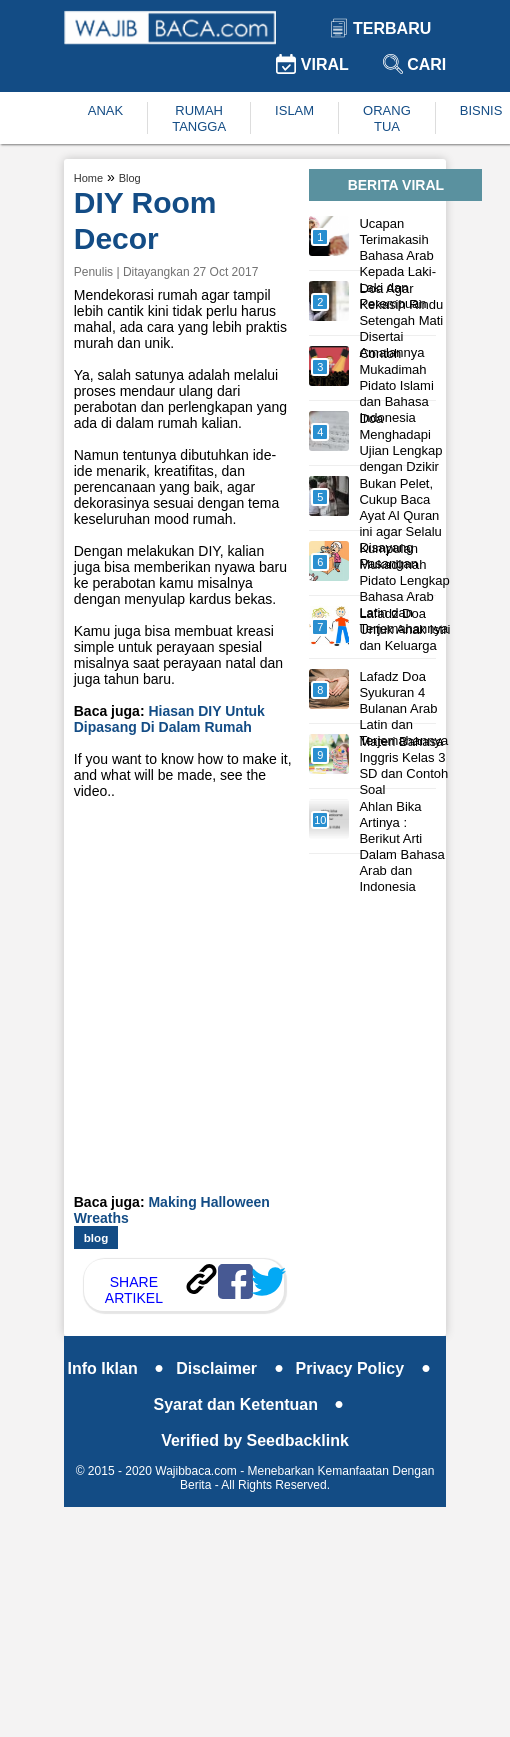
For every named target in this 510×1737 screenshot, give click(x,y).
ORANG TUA (387, 118)
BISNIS (481, 110)
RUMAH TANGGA (199, 118)
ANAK (105, 110)
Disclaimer (229, 1368)
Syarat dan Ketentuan (249, 1404)
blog (96, 1237)
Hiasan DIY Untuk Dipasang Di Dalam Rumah (169, 719)
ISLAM (294, 110)
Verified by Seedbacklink (255, 1440)
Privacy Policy (363, 1368)
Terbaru (380, 28)
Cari (415, 64)
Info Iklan (115, 1368)
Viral (312, 64)
